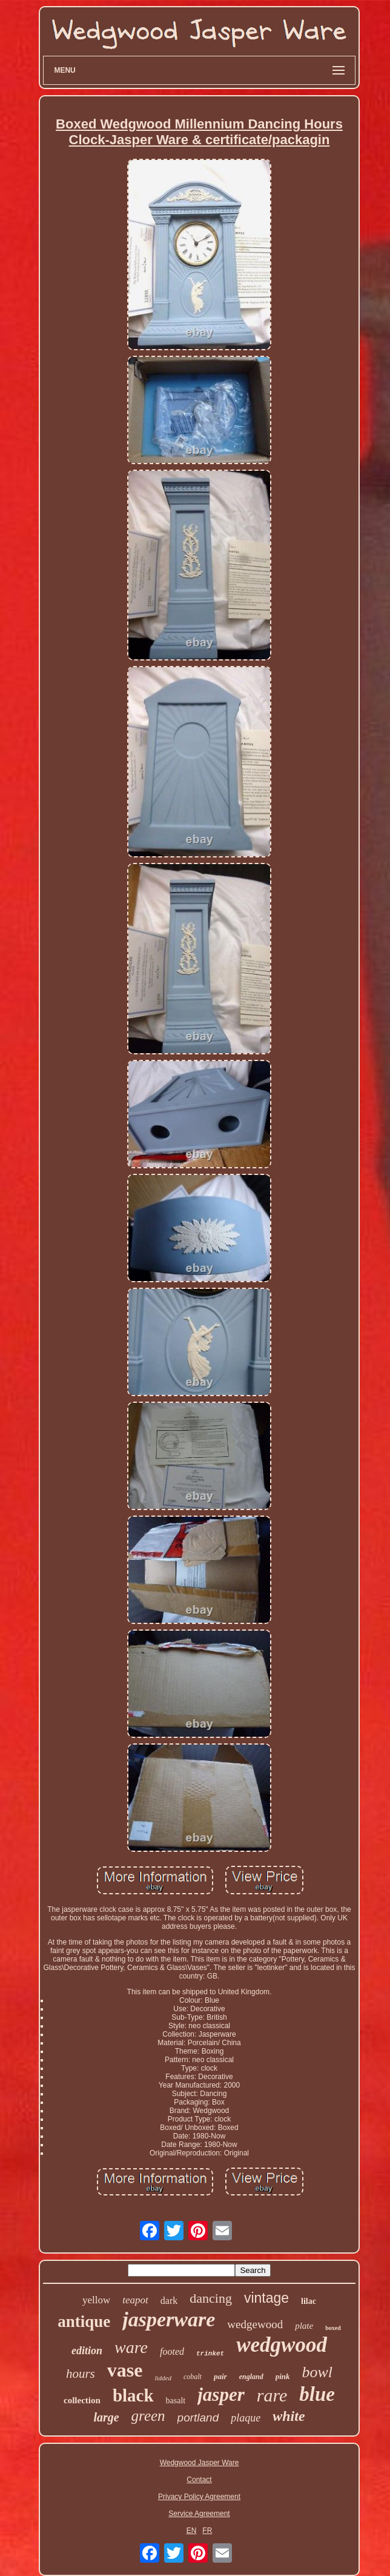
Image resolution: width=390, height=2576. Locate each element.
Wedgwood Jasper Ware (199, 2462)
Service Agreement (199, 2513)
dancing (211, 2298)
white (289, 2416)
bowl (317, 2372)
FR (207, 2530)
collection (82, 2400)
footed (172, 2351)
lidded (162, 2377)
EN (192, 2530)
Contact (199, 2479)
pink (283, 2376)
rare (272, 2395)
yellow (96, 2300)
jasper (221, 2394)
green (148, 2416)
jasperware (168, 2319)
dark (168, 2300)
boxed (333, 2328)
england (251, 2376)
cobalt (192, 2376)
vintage (266, 2298)
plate (304, 2326)
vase (125, 2370)
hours (80, 2373)
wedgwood (281, 2345)
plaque (245, 2418)
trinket (210, 2353)
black (133, 2395)
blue (317, 2394)
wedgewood (255, 2324)
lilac (308, 2301)
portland (198, 2417)
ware (131, 2347)
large (106, 2417)
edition (86, 2351)
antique (84, 2321)
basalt (176, 2400)
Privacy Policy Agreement (199, 2496)
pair (220, 2376)
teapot (135, 2300)
